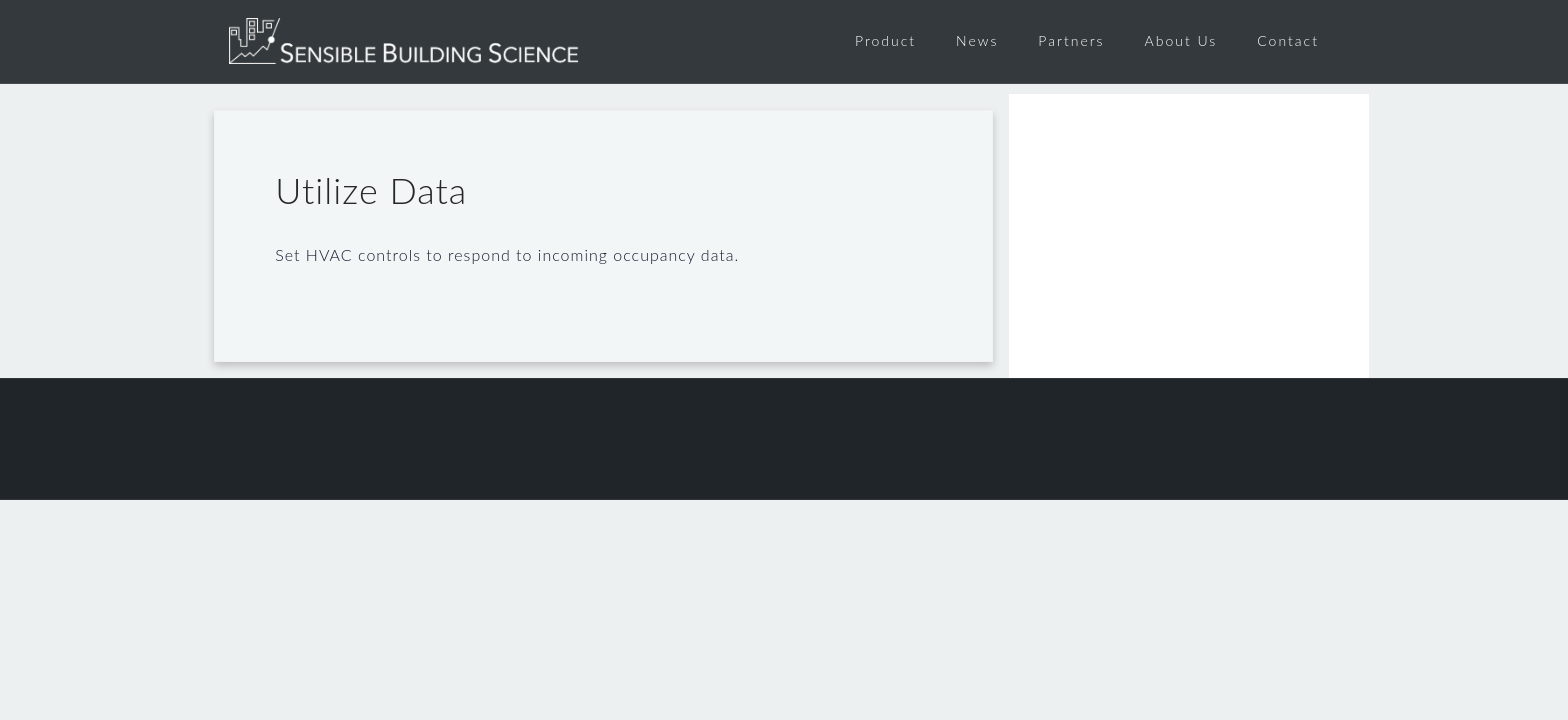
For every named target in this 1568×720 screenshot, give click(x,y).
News (977, 40)
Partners (1071, 40)
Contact (1288, 40)
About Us (1181, 40)
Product (885, 40)
